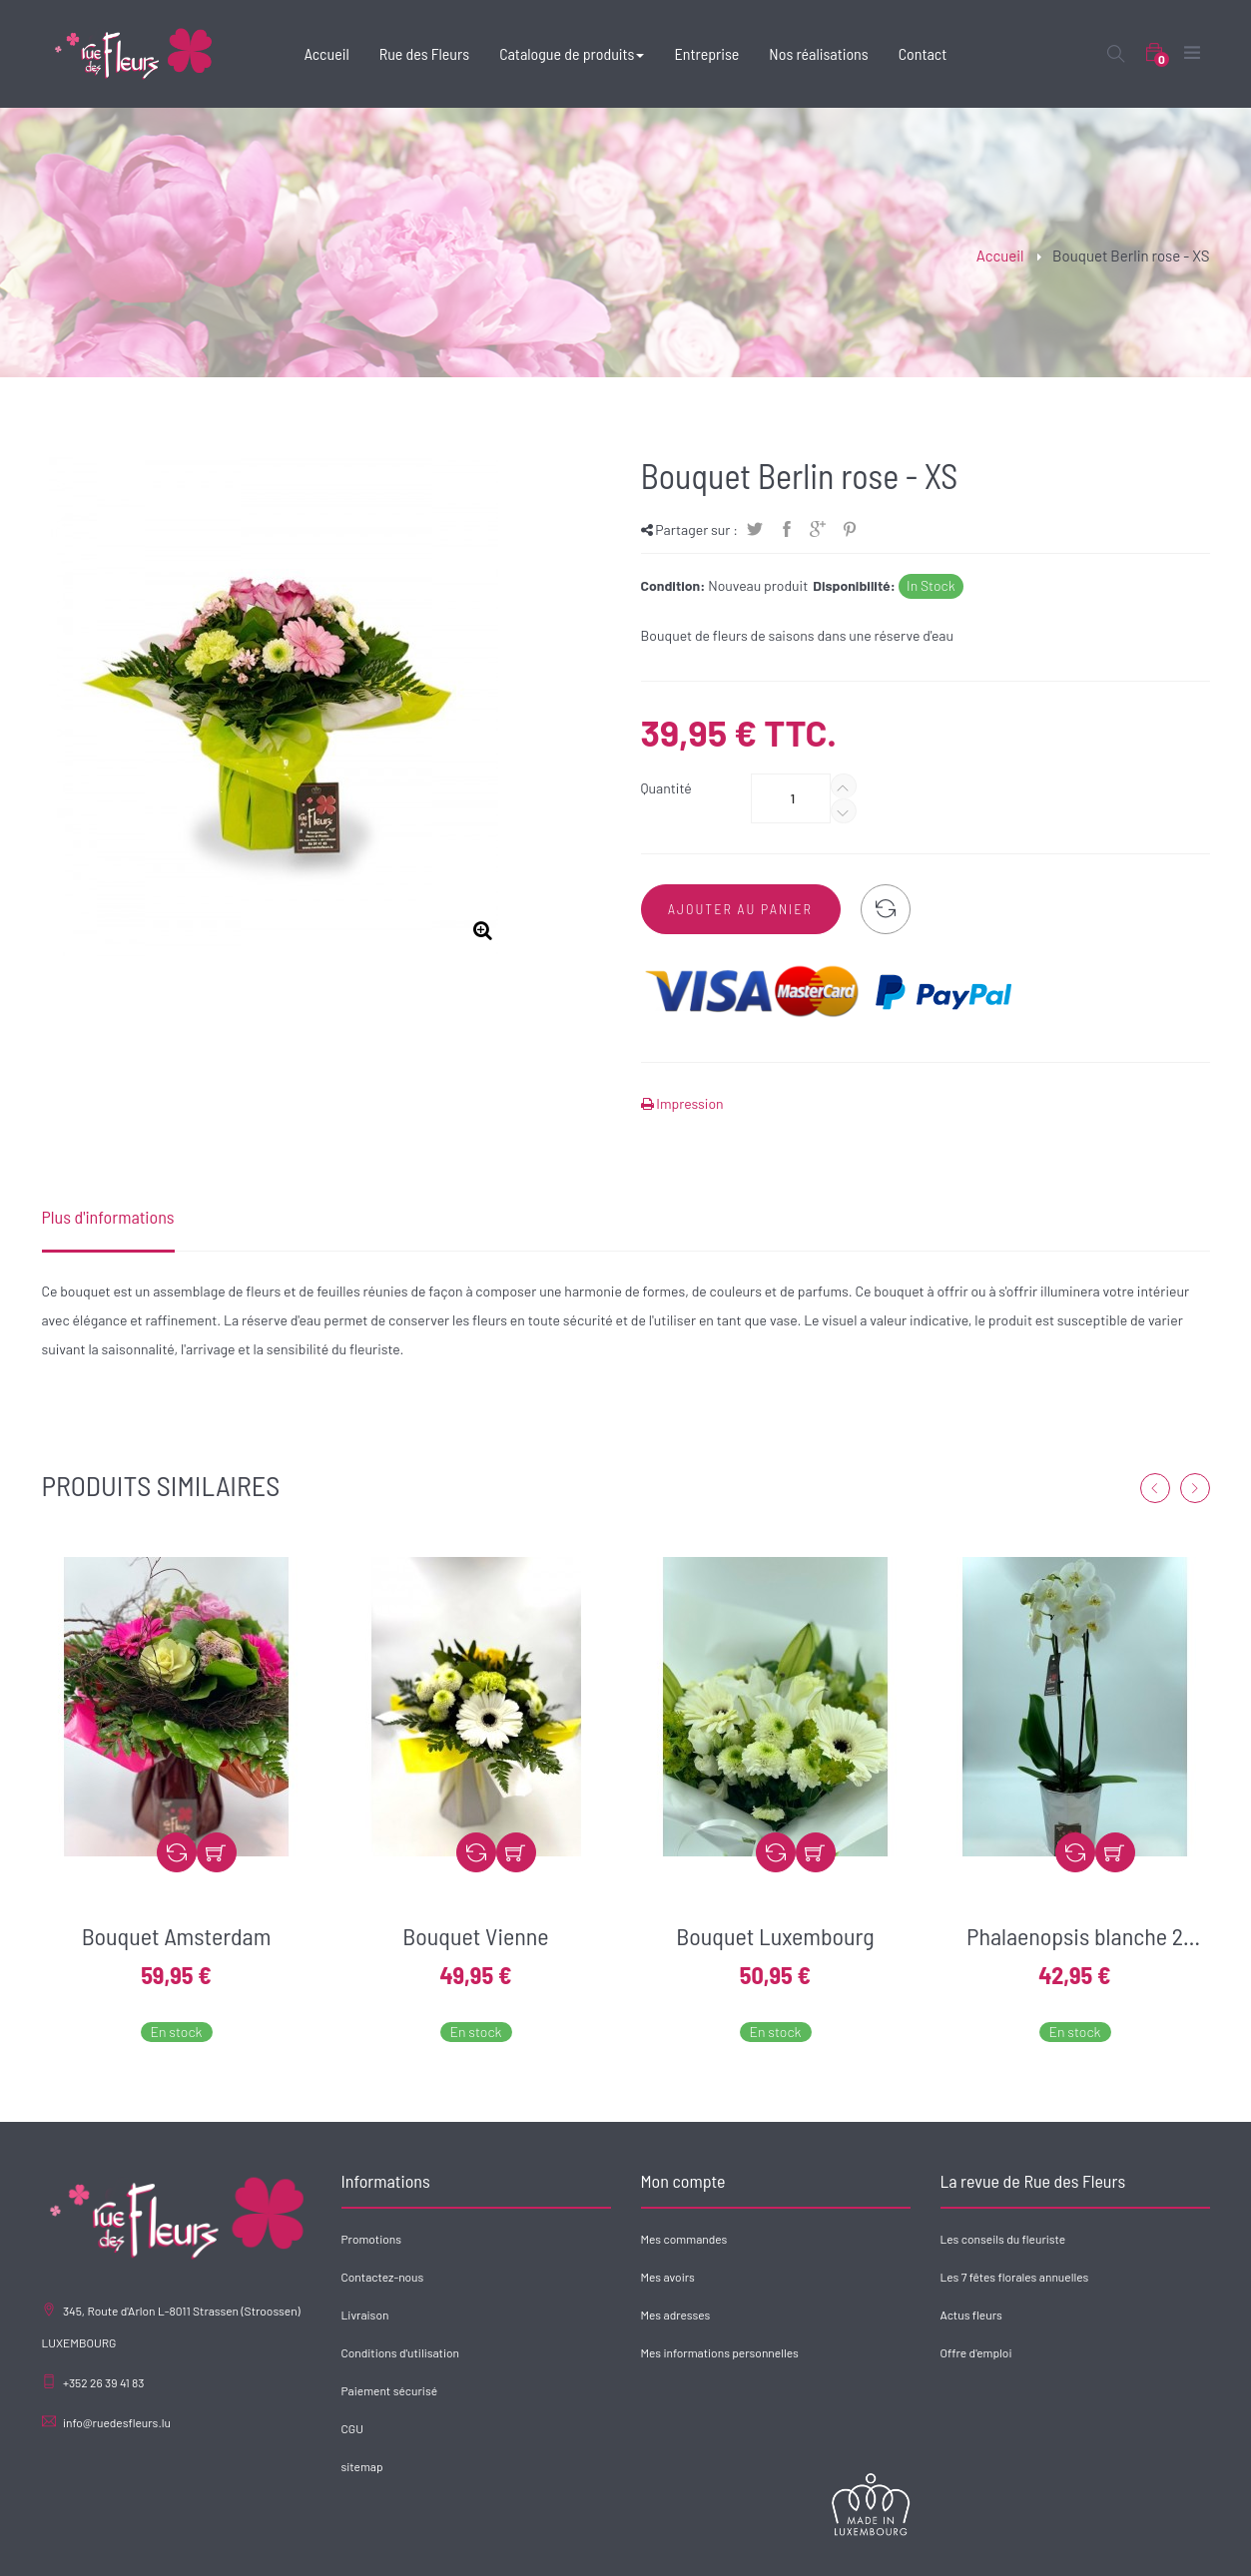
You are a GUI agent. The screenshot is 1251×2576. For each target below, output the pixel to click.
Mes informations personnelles (720, 2352)
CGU (352, 2428)
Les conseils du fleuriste (1003, 2239)
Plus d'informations (108, 1217)
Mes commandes (684, 2239)
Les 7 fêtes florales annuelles (1014, 2277)
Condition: (673, 585)
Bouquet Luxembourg (775, 1936)
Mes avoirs (668, 2277)
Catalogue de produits (930, 2547)
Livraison (365, 2314)
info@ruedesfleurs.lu (117, 2422)
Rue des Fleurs (821, 2547)
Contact (1188, 2547)
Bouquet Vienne (475, 1936)
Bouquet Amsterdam (177, 1936)
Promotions (371, 2239)
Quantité (666, 787)
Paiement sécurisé (389, 2390)
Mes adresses (676, 2314)
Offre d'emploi (976, 2352)
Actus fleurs (971, 2314)
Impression (689, 1103)
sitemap (362, 2466)
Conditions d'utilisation (400, 2352)
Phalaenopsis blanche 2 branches (1074, 1936)
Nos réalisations (1111, 2547)
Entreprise (1028, 2547)
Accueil (1000, 255)
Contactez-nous (382, 2277)
